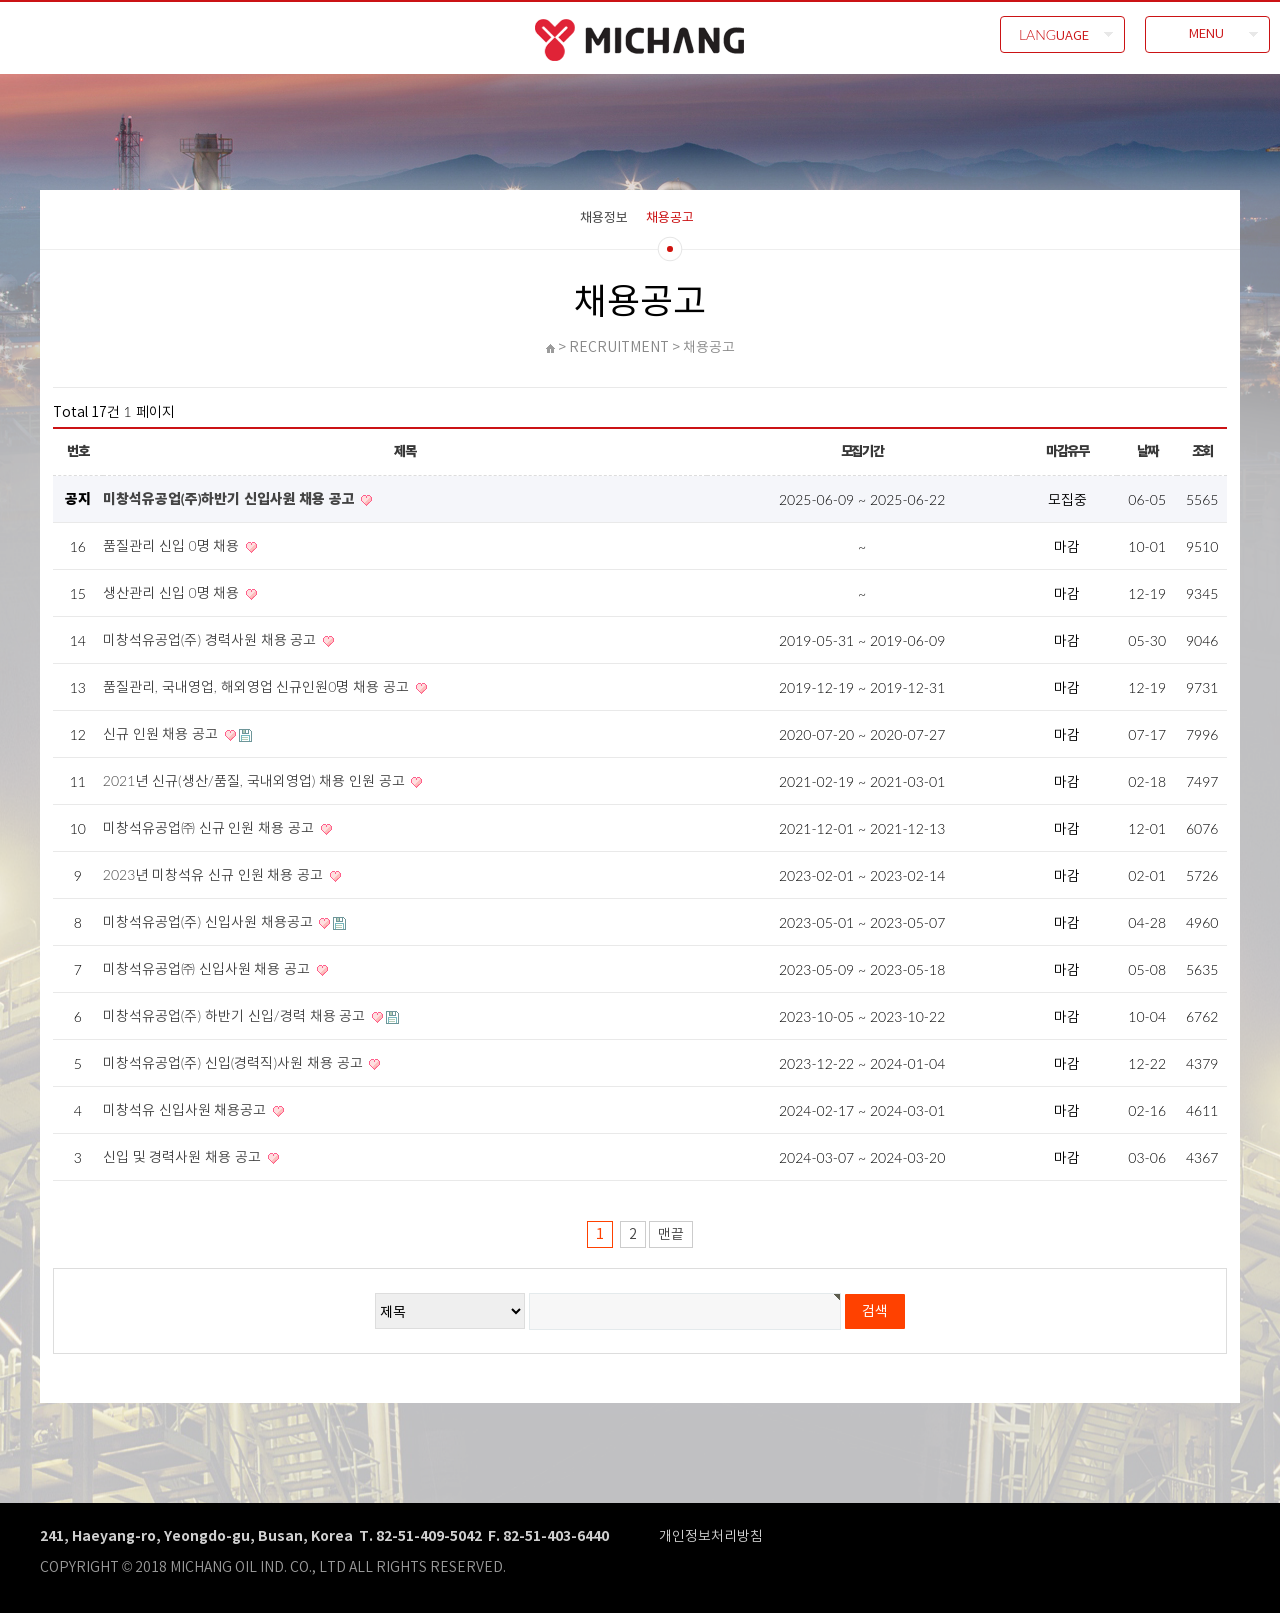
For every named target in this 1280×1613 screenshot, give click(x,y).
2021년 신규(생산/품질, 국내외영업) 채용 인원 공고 (256, 780)
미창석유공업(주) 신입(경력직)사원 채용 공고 (235, 1062)
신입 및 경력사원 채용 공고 (184, 1156)
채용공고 (670, 217)
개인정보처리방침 (711, 1535)
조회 (1202, 451)
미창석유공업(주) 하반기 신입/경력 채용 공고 (236, 1015)
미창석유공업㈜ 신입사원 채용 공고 (208, 968)
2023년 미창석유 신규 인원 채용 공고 (215, 874)
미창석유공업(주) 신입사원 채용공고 (210, 921)
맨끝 (671, 1235)
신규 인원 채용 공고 (162, 733)
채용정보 (604, 217)
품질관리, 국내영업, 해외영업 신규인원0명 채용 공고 (258, 686)
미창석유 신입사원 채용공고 (186, 1109)
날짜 (1147, 451)
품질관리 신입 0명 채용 (173, 545)
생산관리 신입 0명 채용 (173, 592)
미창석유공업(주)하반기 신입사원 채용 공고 (230, 498)
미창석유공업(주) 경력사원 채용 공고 (211, 639)
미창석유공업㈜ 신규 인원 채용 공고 (210, 827)
